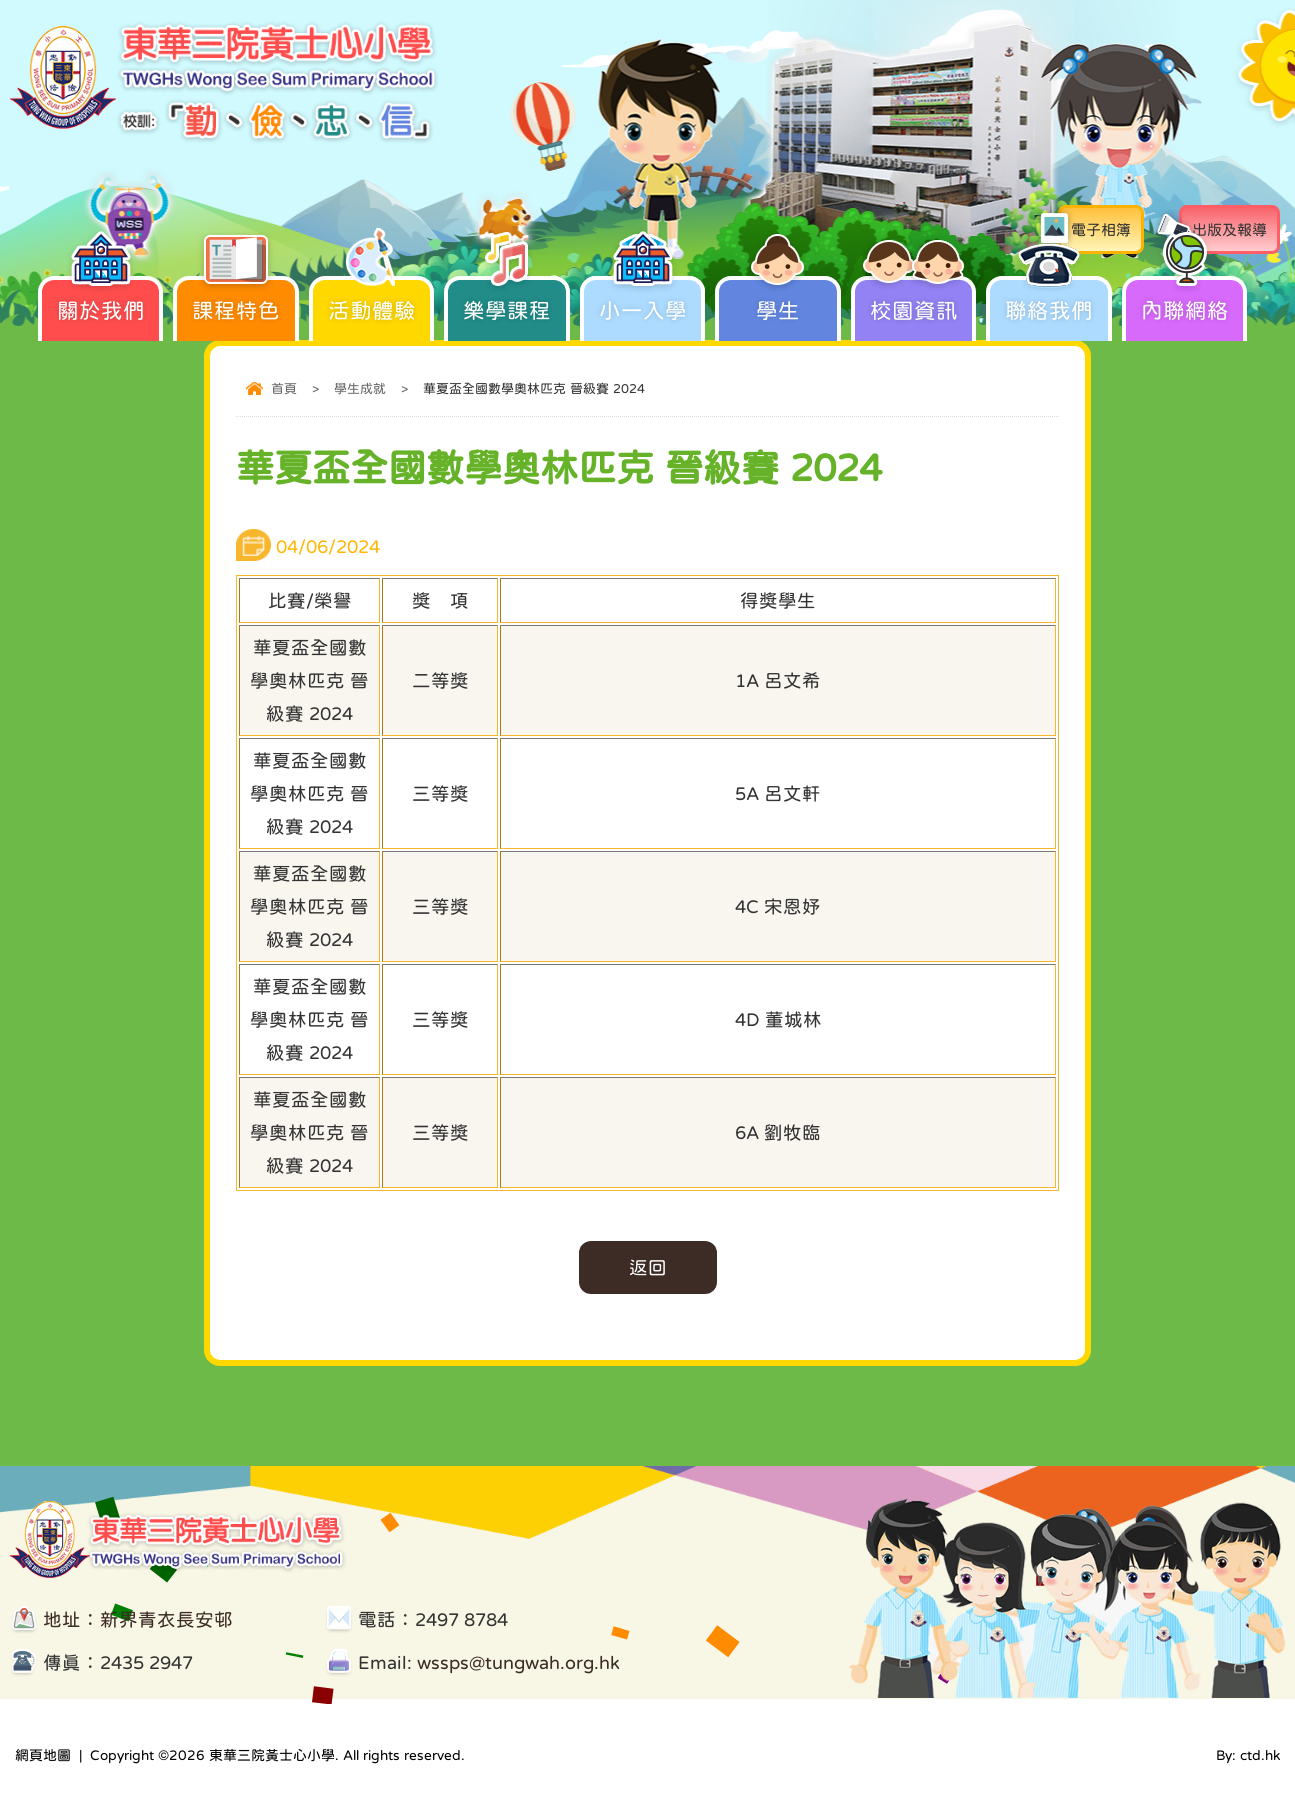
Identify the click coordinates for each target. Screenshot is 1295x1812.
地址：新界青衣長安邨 (138, 1619)
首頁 (284, 388)
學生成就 (360, 388)
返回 (648, 1267)
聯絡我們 (1049, 298)
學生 (778, 298)
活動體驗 (372, 298)
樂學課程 (507, 298)
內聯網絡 (1185, 298)
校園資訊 (914, 298)
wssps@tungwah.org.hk (518, 1662)
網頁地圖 (43, 1755)
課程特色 (236, 298)
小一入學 (643, 298)
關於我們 (101, 298)
